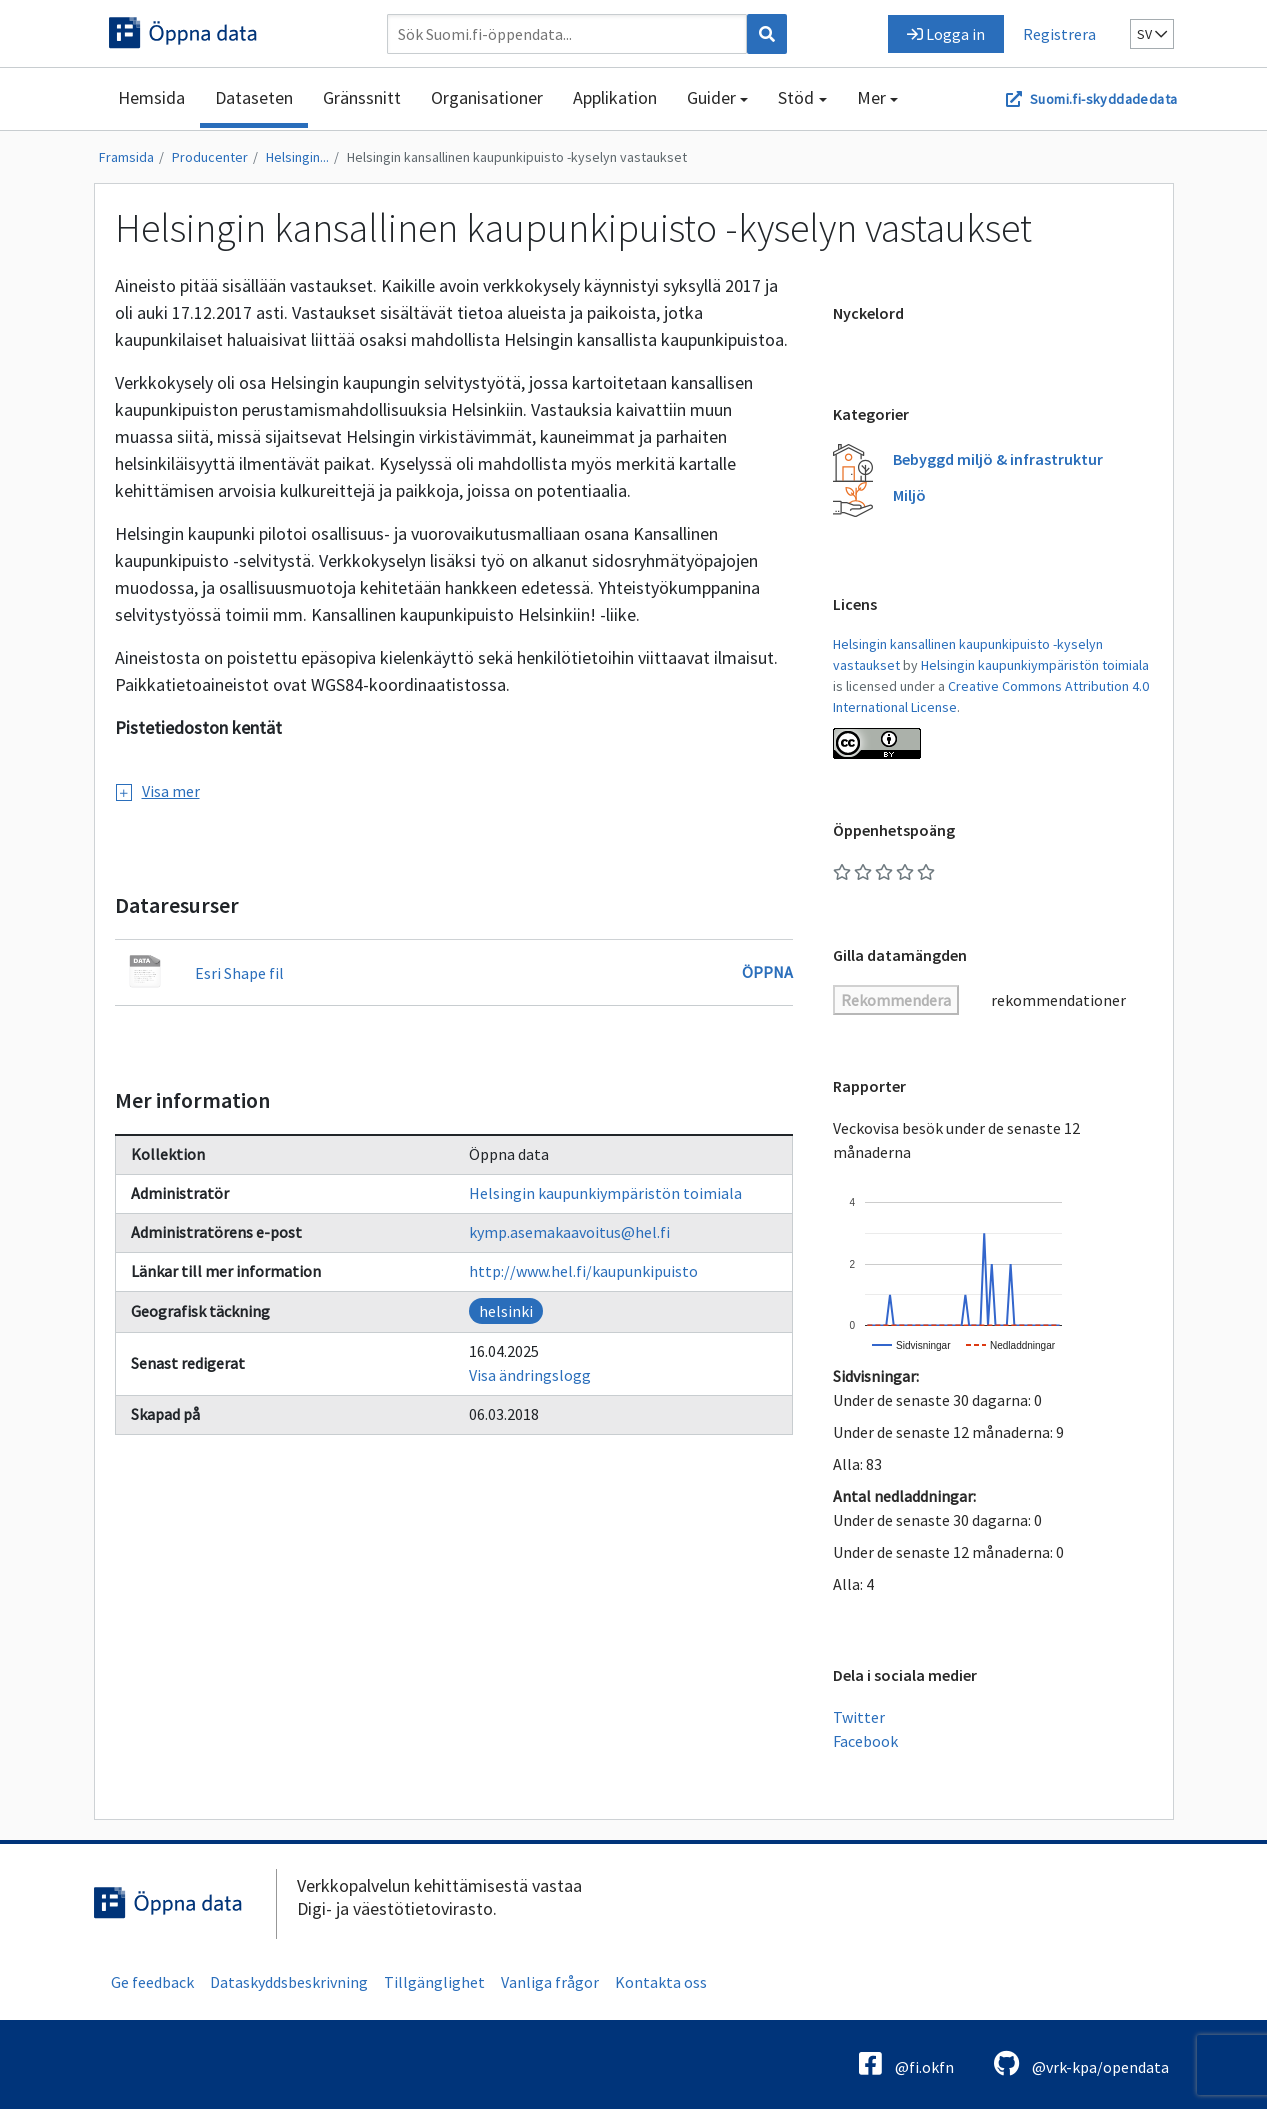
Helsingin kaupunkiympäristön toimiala (605, 1193)
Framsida (126, 157)
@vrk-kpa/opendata (1081, 2063)
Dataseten (254, 97)
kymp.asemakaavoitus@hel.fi (569, 1232)
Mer (871, 97)
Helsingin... (297, 157)
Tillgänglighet (434, 1982)
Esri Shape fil (239, 973)
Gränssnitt (362, 97)
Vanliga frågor (550, 1982)
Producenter (210, 157)
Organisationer (487, 97)
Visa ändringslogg (530, 1375)
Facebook (865, 1741)
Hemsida (151, 97)
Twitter (859, 1717)
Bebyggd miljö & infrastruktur (998, 459)
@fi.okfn (906, 2063)
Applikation (615, 97)
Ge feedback (152, 1982)
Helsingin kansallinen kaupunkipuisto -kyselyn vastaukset (517, 157)
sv (1152, 34)
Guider (711, 97)
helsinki (506, 1311)
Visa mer (158, 791)
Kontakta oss (661, 1982)
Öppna (767, 972)
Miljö (909, 495)
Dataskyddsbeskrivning (289, 1982)
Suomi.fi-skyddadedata (1103, 99)
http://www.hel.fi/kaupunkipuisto (583, 1271)
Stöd (796, 97)
